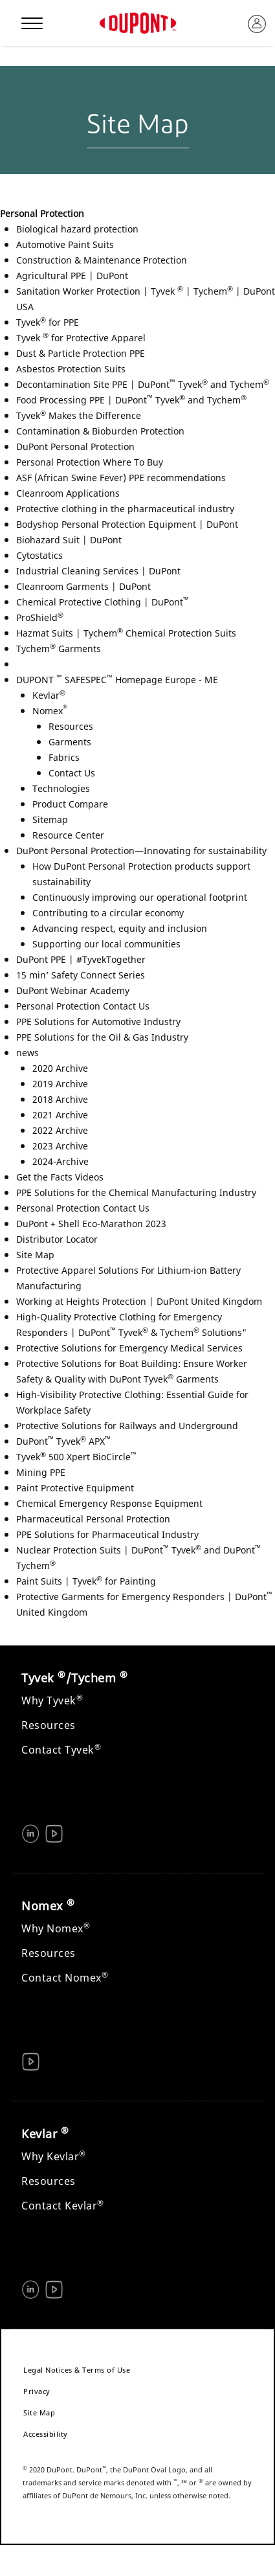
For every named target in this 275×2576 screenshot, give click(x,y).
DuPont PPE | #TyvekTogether (81, 959)
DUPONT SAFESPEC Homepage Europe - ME (117, 679)
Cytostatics (39, 555)
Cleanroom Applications (68, 493)
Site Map (35, 1254)
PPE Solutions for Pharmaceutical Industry (107, 1534)
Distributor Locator (57, 1239)
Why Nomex (55, 1928)
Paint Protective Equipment (75, 1488)
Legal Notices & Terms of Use (76, 2370)
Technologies (61, 788)
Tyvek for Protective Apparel (81, 338)
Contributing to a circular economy (108, 913)
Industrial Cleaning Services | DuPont (98, 571)
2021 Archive (60, 1115)
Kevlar (48, 695)
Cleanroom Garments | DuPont (83, 586)
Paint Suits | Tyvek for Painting (86, 1581)
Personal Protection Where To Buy (89, 462)
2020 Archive (60, 1068)
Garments (70, 742)
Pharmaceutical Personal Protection (93, 1519)
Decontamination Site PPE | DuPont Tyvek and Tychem (142, 384)
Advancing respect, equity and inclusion (119, 928)
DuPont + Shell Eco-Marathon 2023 (91, 1223)
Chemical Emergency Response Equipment (109, 1503)
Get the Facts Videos (60, 1177)
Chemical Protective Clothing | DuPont (102, 602)
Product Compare (70, 804)
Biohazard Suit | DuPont (69, 540)
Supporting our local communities (106, 944)
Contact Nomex (64, 1978)
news (27, 1052)
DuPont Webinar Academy (72, 990)
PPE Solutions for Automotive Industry (98, 1021)
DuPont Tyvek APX (63, 1441)
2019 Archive (60, 1084)
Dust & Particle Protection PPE (80, 353)
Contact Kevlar (62, 2205)
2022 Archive (60, 1130)
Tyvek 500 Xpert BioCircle (76, 1457)
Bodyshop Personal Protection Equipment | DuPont (127, 524)
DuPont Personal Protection (75, 446)
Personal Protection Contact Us (82, 1006)
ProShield (39, 617)
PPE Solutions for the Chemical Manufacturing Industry (136, 1192)
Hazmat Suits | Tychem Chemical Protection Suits (126, 633)
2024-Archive (60, 1161)
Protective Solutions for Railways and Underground (127, 1425)
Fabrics (64, 757)
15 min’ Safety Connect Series (80, 975)
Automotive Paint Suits (65, 244)
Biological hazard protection (77, 229)
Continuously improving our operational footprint (139, 897)
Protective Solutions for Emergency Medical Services (129, 1348)
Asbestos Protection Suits (71, 369)
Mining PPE (40, 1472)
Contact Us (72, 773)
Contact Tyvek (61, 1750)
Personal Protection (42, 213)
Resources (71, 726)
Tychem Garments (58, 648)
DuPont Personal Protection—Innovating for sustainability (141, 850)
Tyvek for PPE (47, 322)
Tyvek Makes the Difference (78, 415)
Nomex (49, 711)
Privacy (36, 2391)
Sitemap (50, 819)
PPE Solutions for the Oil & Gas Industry (102, 1037)
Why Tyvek (52, 1700)
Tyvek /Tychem (74, 1678)
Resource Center (68, 835)
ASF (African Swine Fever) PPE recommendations (121, 477)
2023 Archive (60, 1146)
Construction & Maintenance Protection (101, 260)
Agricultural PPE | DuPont (72, 275)
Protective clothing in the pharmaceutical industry (125, 509)
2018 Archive (60, 1099)
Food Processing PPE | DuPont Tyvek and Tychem (131, 400)
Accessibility (45, 2434)
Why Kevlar (53, 2156)
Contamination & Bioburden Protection (100, 431)
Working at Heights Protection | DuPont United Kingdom (139, 1301)
